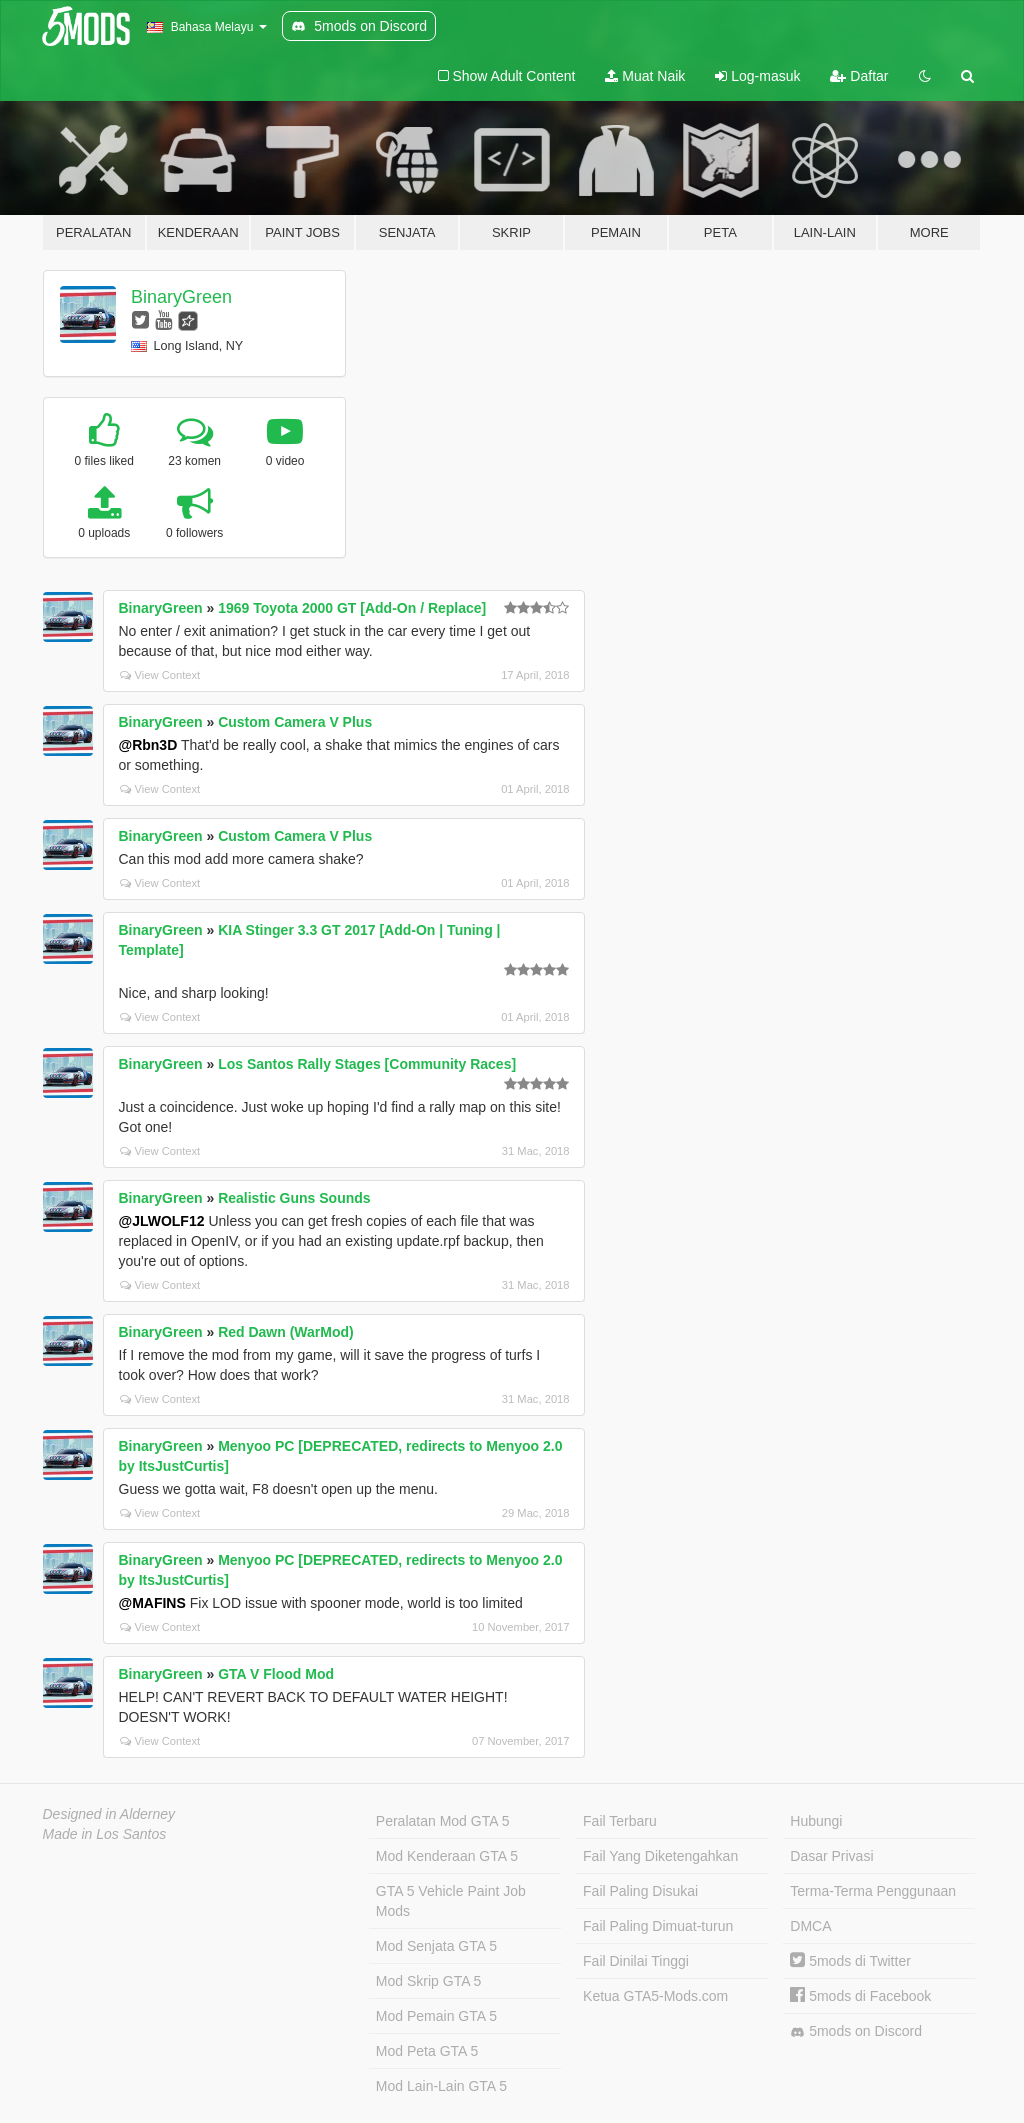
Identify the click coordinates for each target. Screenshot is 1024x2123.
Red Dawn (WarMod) (286, 1332)
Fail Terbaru (620, 1821)
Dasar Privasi (831, 1856)
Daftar (859, 76)
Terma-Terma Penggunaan (873, 1891)
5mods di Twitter (850, 1961)
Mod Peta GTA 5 (427, 2051)
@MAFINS (152, 1603)
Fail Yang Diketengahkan (660, 1856)
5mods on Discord (856, 2031)
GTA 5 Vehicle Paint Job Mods (451, 1901)
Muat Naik (645, 76)
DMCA (810, 1926)
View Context (160, 675)
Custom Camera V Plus (295, 722)
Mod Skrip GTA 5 (429, 1981)
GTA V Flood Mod (276, 1674)
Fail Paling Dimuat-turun (658, 1926)
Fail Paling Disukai (640, 1891)
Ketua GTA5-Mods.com (655, 1996)
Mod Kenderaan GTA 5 (447, 1856)
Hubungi (816, 1821)
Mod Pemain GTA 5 (436, 2016)
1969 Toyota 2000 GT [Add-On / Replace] (352, 608)
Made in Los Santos (105, 1834)
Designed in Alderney (109, 1814)
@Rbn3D (148, 745)
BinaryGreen (181, 297)
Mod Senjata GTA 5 (436, 1946)
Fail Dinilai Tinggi (636, 1961)
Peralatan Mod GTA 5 (443, 1821)
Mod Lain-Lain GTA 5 (441, 2086)
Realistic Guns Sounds (294, 1198)
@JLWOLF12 (162, 1221)
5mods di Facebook (860, 1996)
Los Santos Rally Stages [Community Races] (367, 1064)
